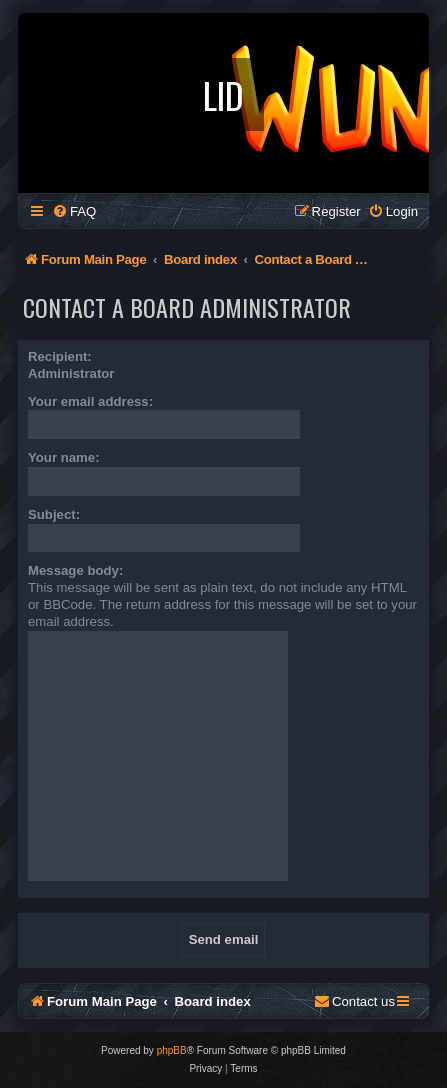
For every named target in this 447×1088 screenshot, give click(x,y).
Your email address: (90, 401)
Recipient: (60, 356)
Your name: (64, 457)
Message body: (75, 570)
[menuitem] (74, 211)
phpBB (172, 1050)
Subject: (54, 514)
